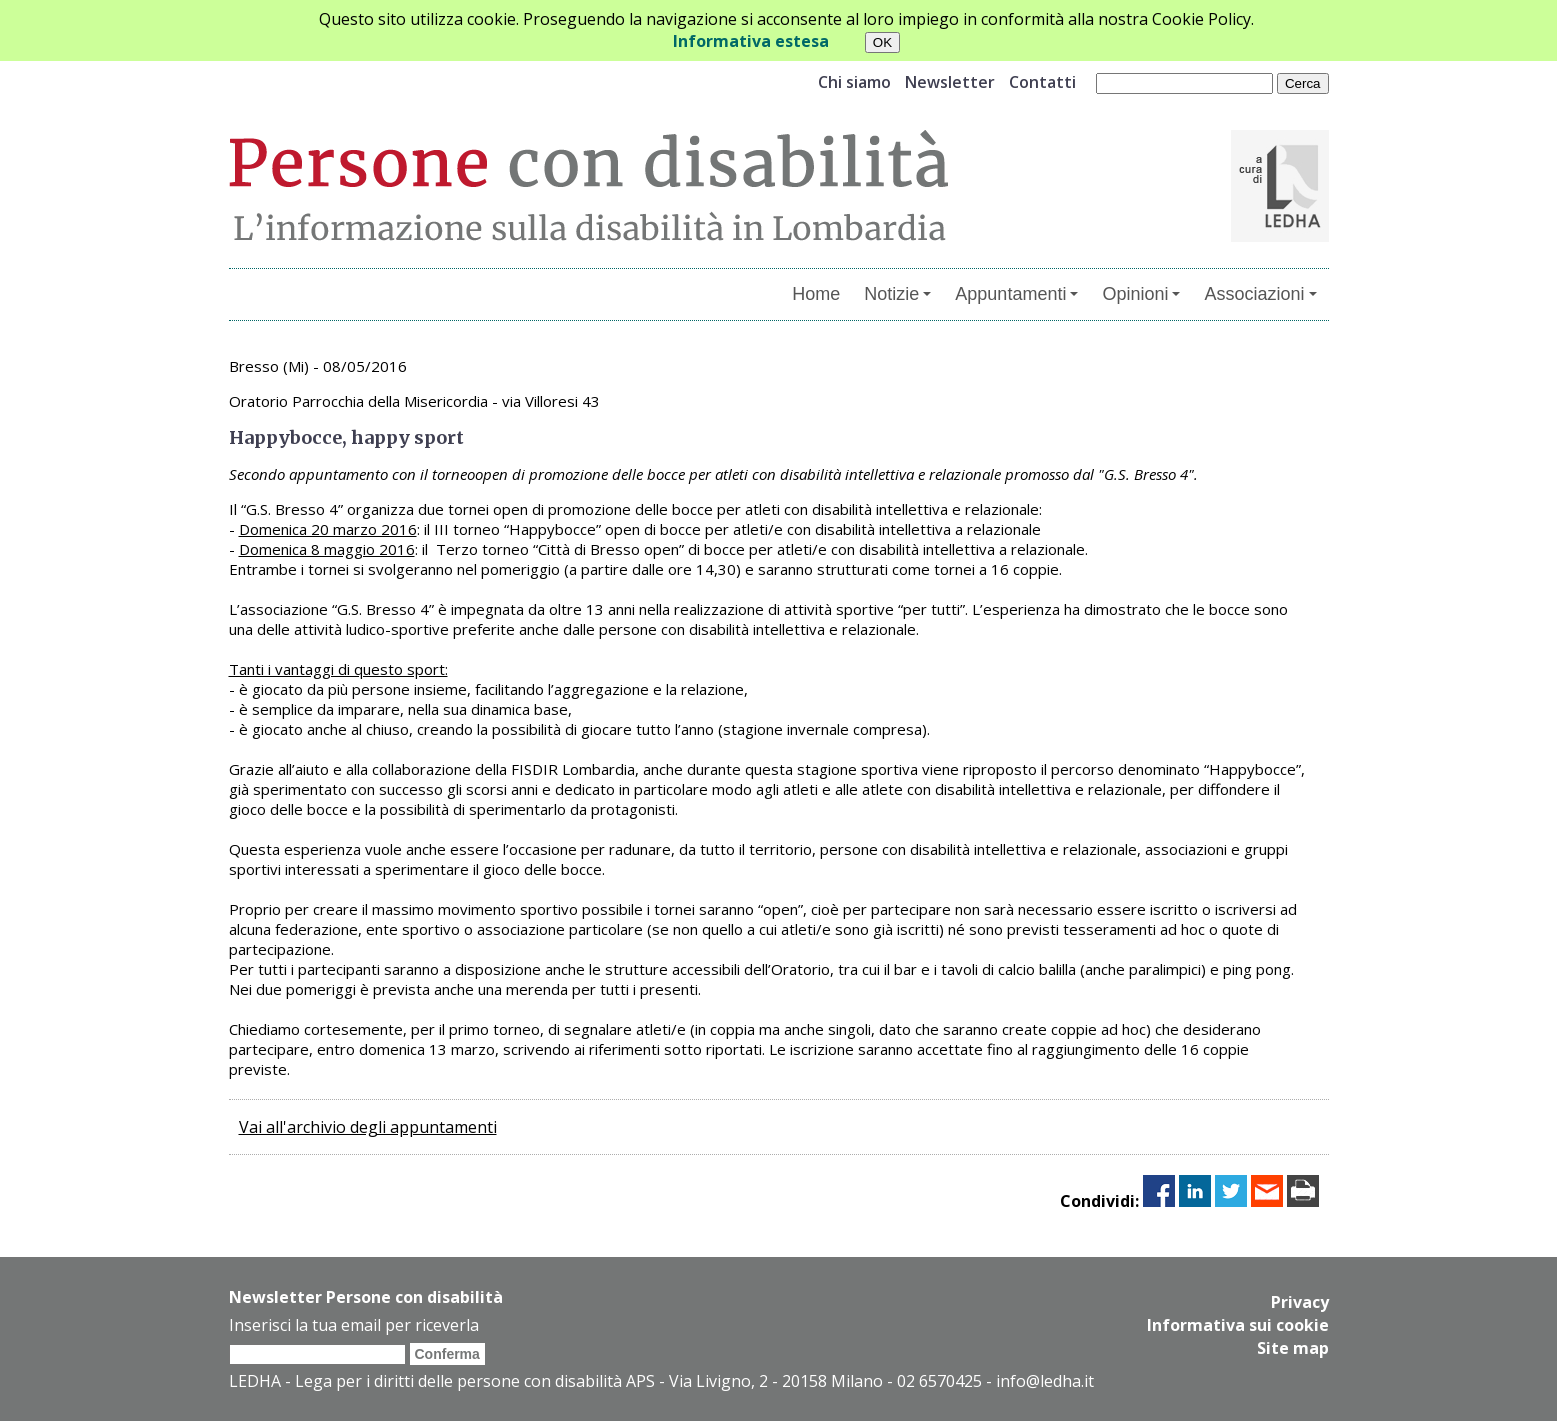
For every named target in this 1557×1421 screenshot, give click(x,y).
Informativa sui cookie (1238, 1324)
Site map (1293, 1346)
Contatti (1042, 82)
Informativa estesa (751, 41)
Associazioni (1260, 294)
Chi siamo (854, 82)
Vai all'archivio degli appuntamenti (368, 1127)
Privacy (1300, 1302)
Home (816, 294)
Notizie (897, 294)
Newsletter (950, 82)
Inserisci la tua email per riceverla (354, 1325)
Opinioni (1141, 294)
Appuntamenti (1016, 294)
